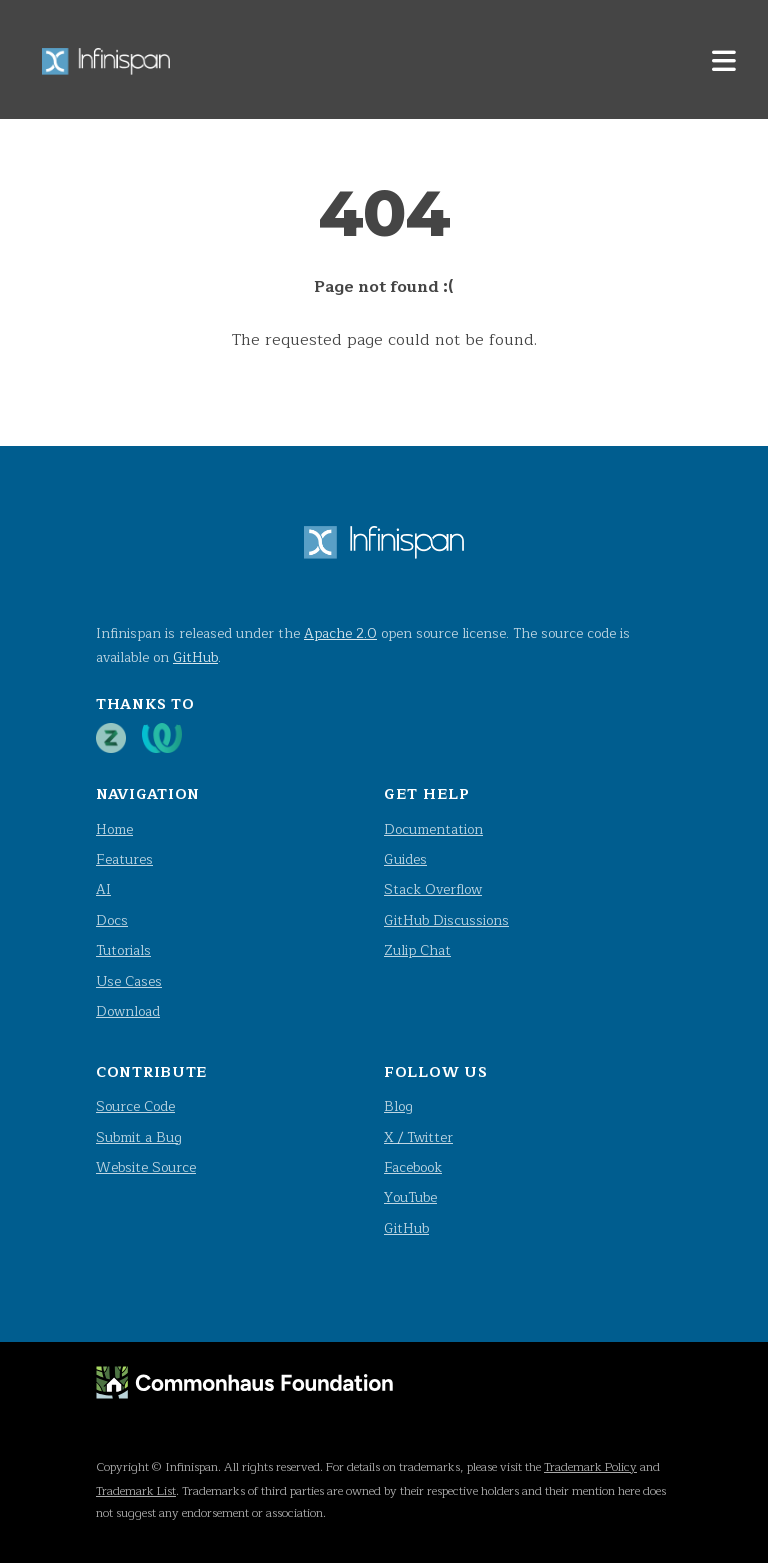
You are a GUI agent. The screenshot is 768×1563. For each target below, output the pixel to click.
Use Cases (129, 981)
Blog (398, 1106)
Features (124, 859)
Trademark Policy (590, 1467)
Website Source (146, 1167)
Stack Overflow (433, 889)
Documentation (433, 829)
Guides (405, 859)
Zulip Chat (417, 950)
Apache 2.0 (340, 633)
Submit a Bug (139, 1137)
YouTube (410, 1197)
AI (103, 889)
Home (114, 829)
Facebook (413, 1167)
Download (128, 1011)
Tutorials (123, 950)
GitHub (195, 657)
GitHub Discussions (446, 920)
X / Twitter (418, 1137)
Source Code (135, 1106)
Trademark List (136, 1491)
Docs (112, 920)
